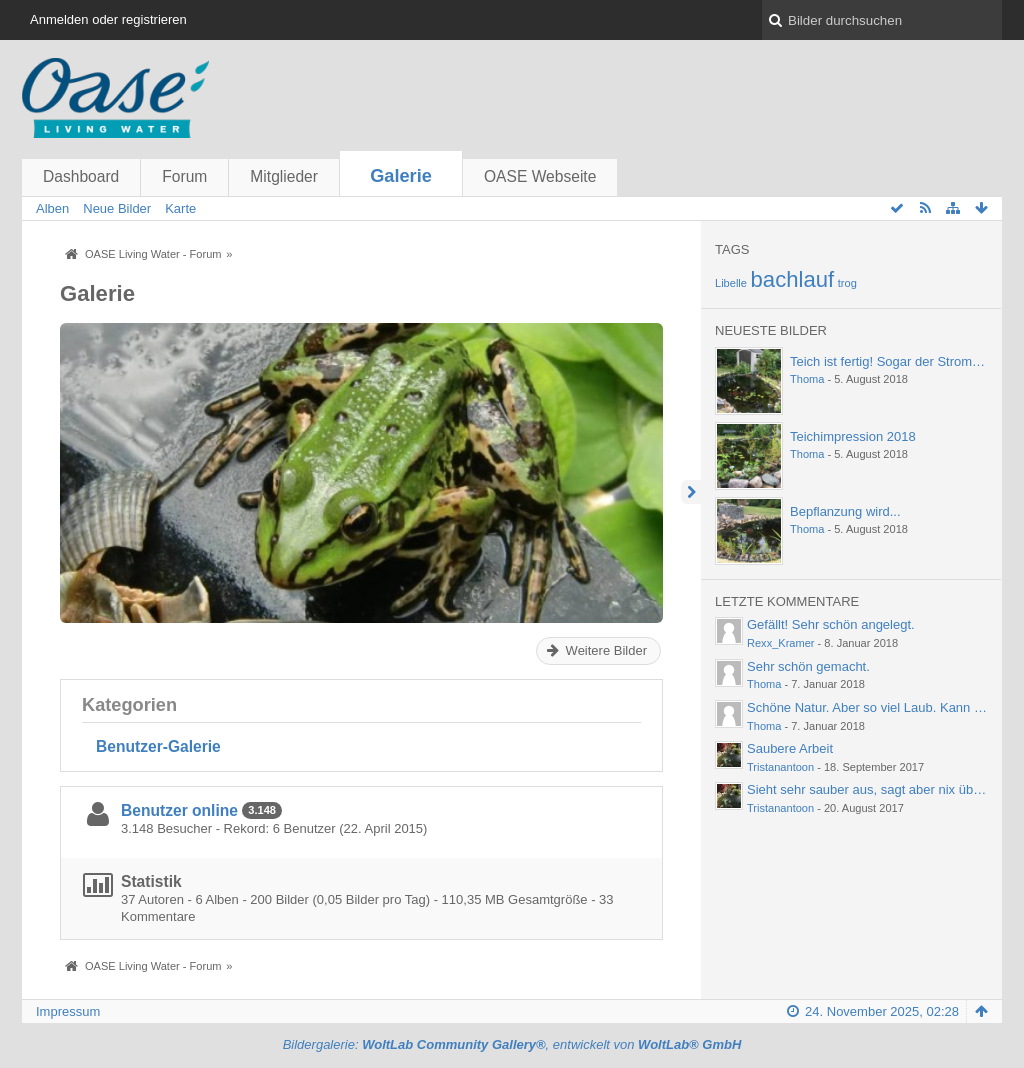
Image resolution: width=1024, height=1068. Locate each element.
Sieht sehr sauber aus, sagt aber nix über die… (883, 789)
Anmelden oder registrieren (108, 19)
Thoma (807, 379)
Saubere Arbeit (790, 748)
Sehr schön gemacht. (808, 666)
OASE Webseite (540, 176)
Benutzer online (179, 810)
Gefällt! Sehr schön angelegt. (831, 624)
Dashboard (81, 176)
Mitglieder (284, 176)
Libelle (731, 283)
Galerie (401, 176)
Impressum (68, 1011)
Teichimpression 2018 (853, 436)
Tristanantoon (780, 767)
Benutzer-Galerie (158, 746)
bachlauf (793, 279)
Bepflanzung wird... (845, 511)
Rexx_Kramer (781, 643)
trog (847, 283)
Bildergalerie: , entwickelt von (512, 1044)
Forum (184, 176)
